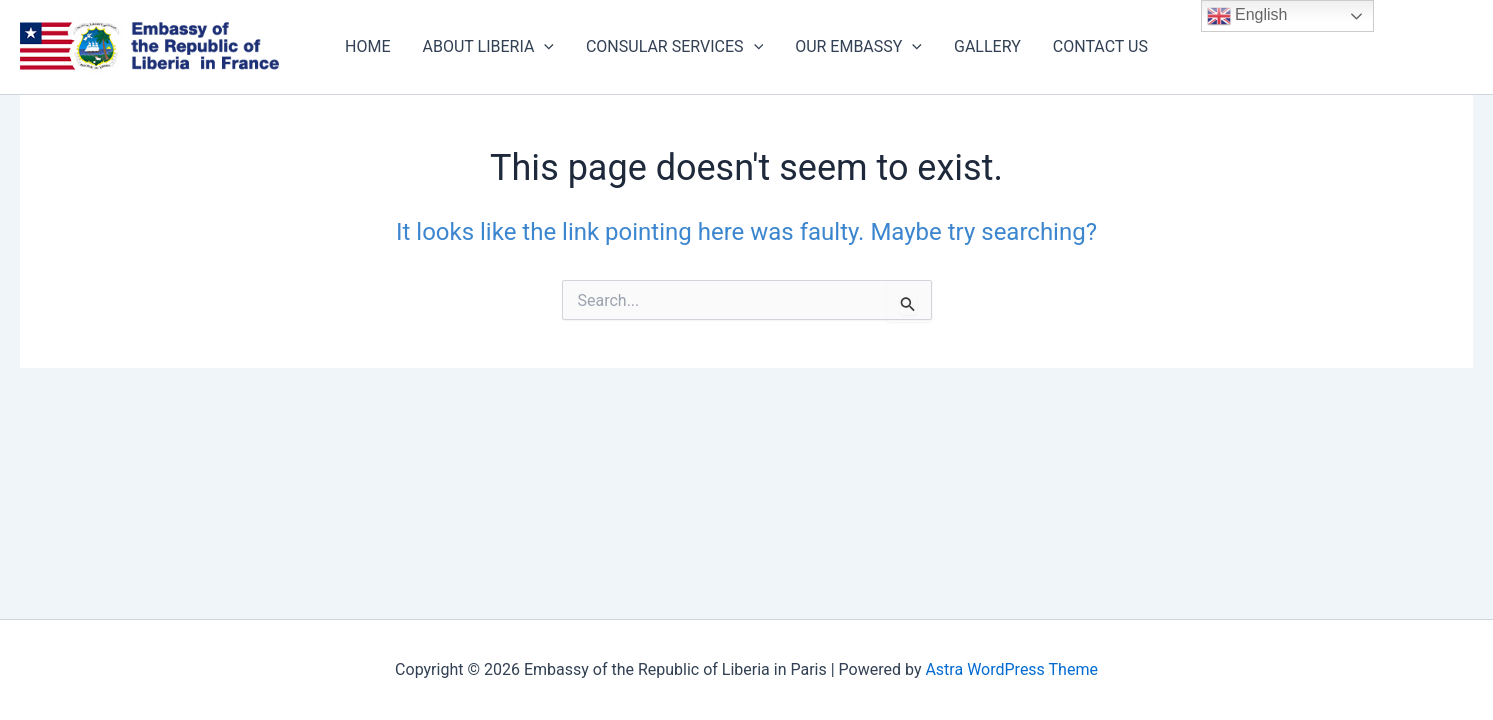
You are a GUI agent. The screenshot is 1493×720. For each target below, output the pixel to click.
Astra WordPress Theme (1011, 669)
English (1247, 16)
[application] (544, 47)
